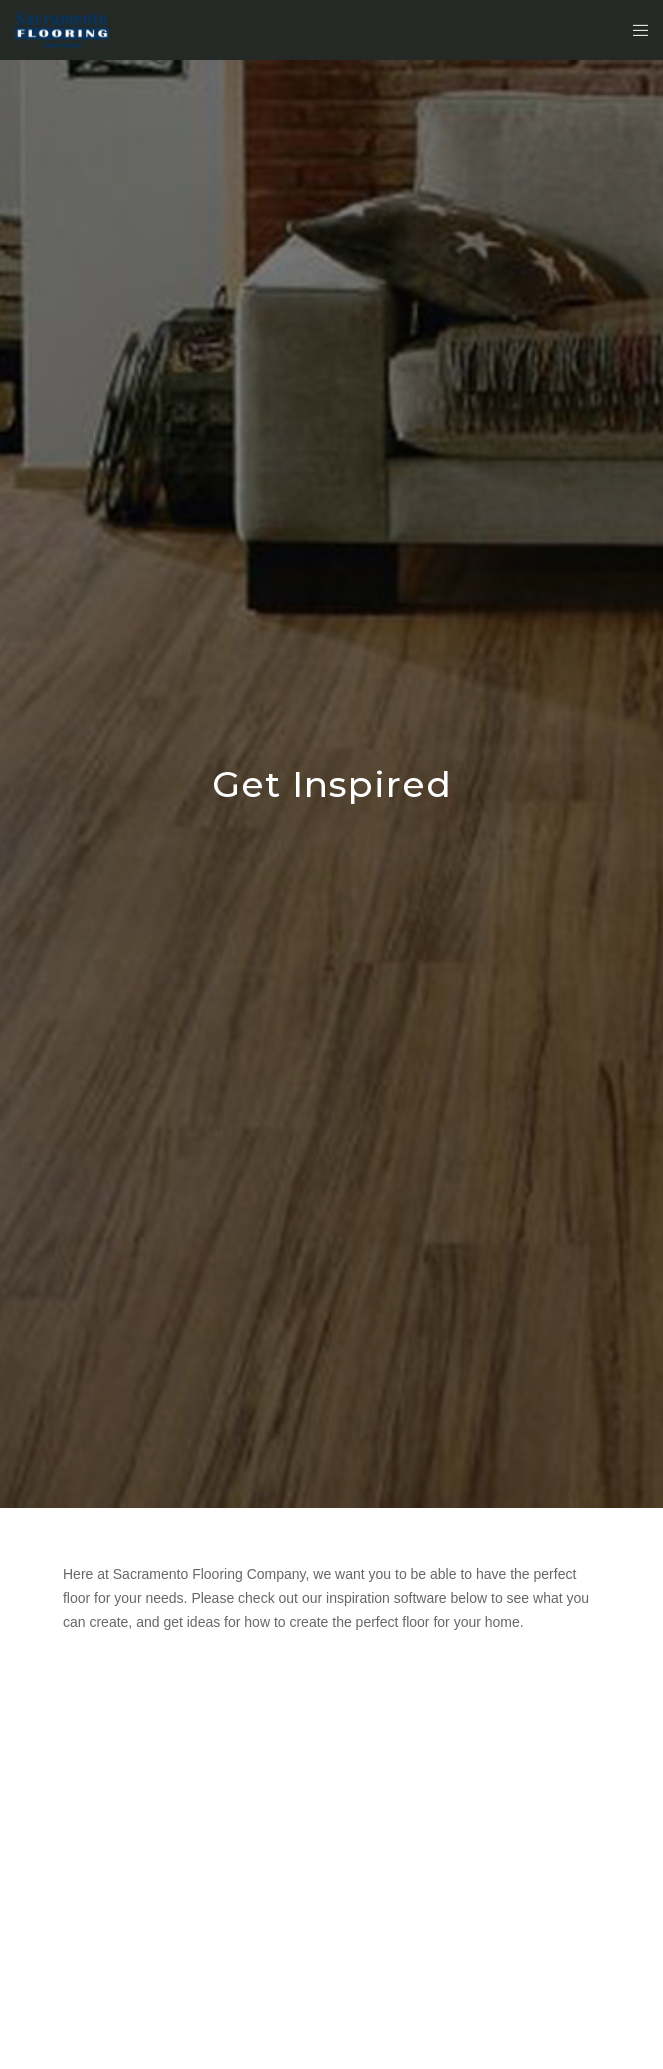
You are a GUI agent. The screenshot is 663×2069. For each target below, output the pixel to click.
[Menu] (634, 30)
